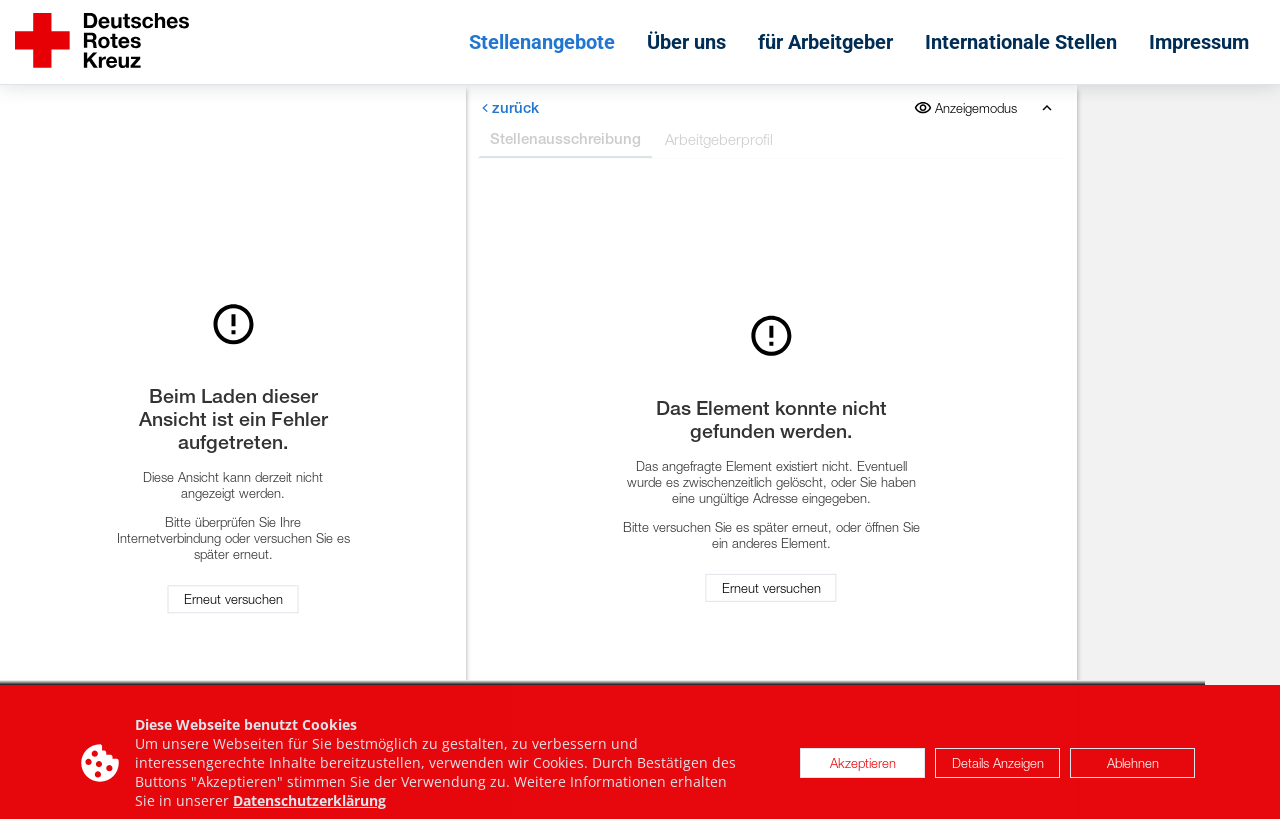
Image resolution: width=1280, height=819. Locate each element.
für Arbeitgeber (825, 42)
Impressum (1199, 42)
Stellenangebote (542, 42)
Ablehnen (1133, 768)
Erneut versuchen (233, 600)
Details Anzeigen (998, 768)
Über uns (686, 42)
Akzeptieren (863, 768)
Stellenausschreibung (565, 138)
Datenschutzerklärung (309, 806)
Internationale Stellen (1021, 42)
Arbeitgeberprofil (719, 139)
